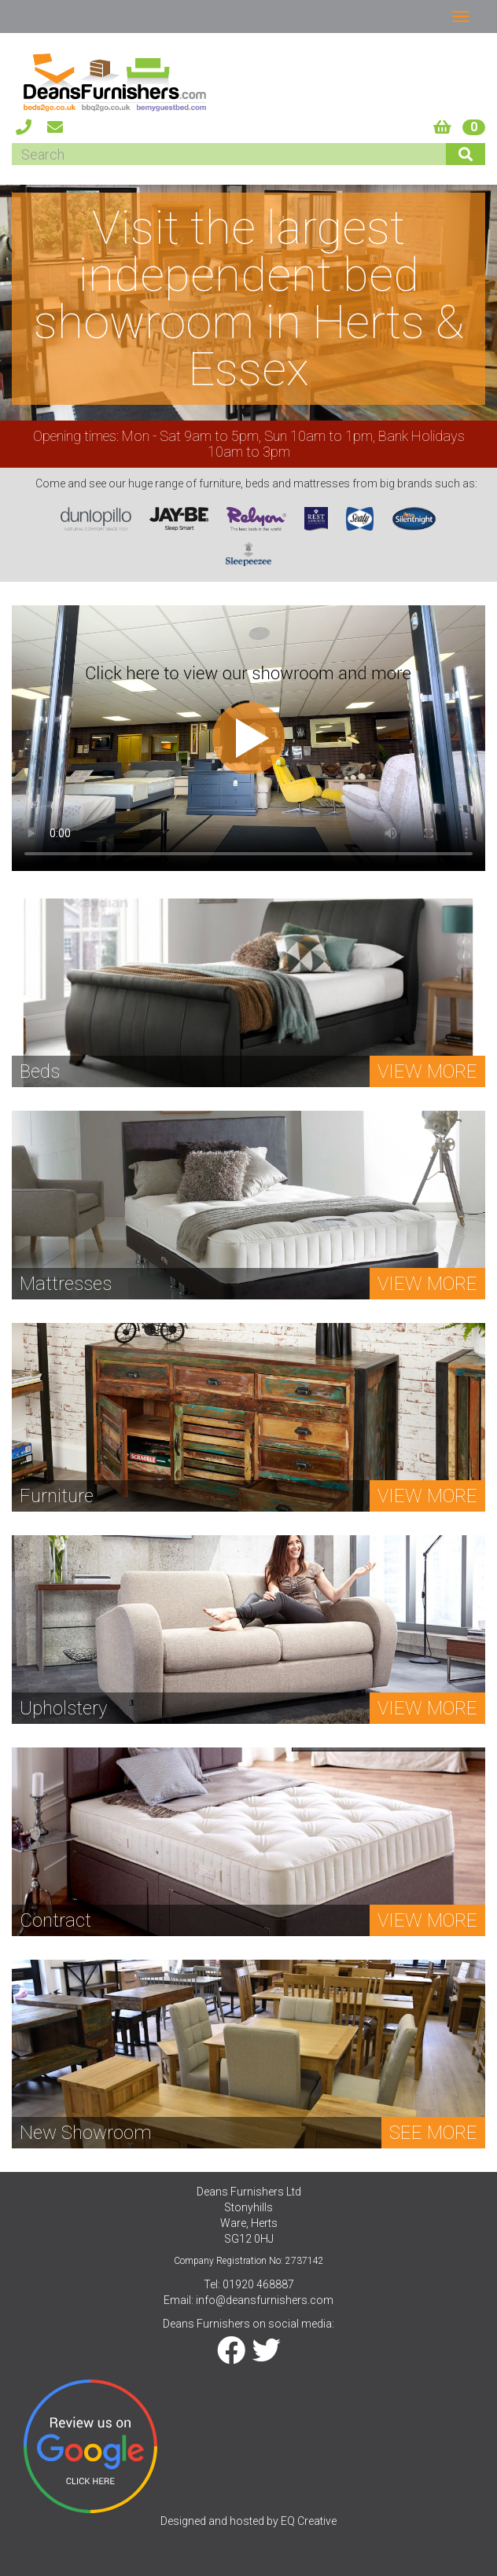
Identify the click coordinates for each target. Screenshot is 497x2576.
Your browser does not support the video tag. (248, 738)
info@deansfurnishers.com (264, 2300)
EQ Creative (309, 2521)
